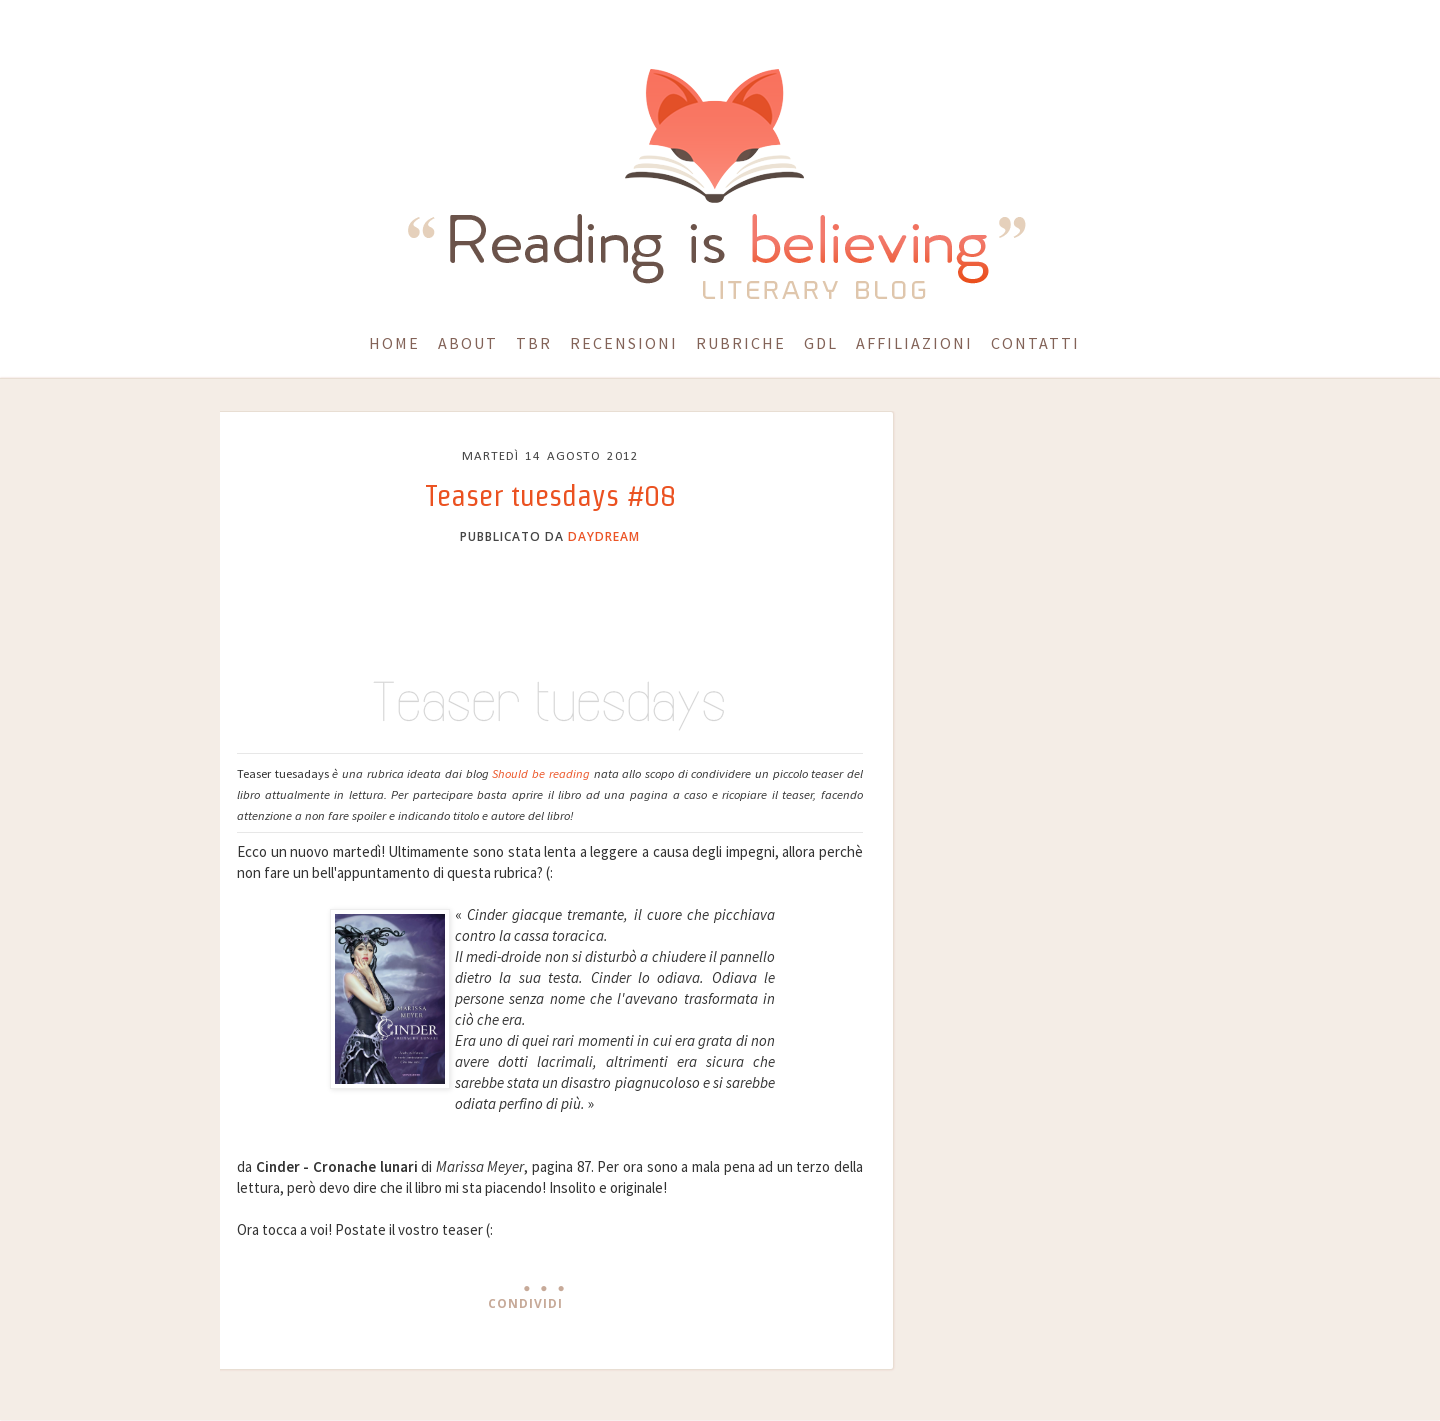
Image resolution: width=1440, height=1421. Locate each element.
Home (394, 343)
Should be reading (540, 773)
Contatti (1035, 343)
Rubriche (741, 343)
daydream (604, 536)
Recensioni (624, 343)
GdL (821, 343)
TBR (534, 343)
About (468, 343)
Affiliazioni (914, 343)
